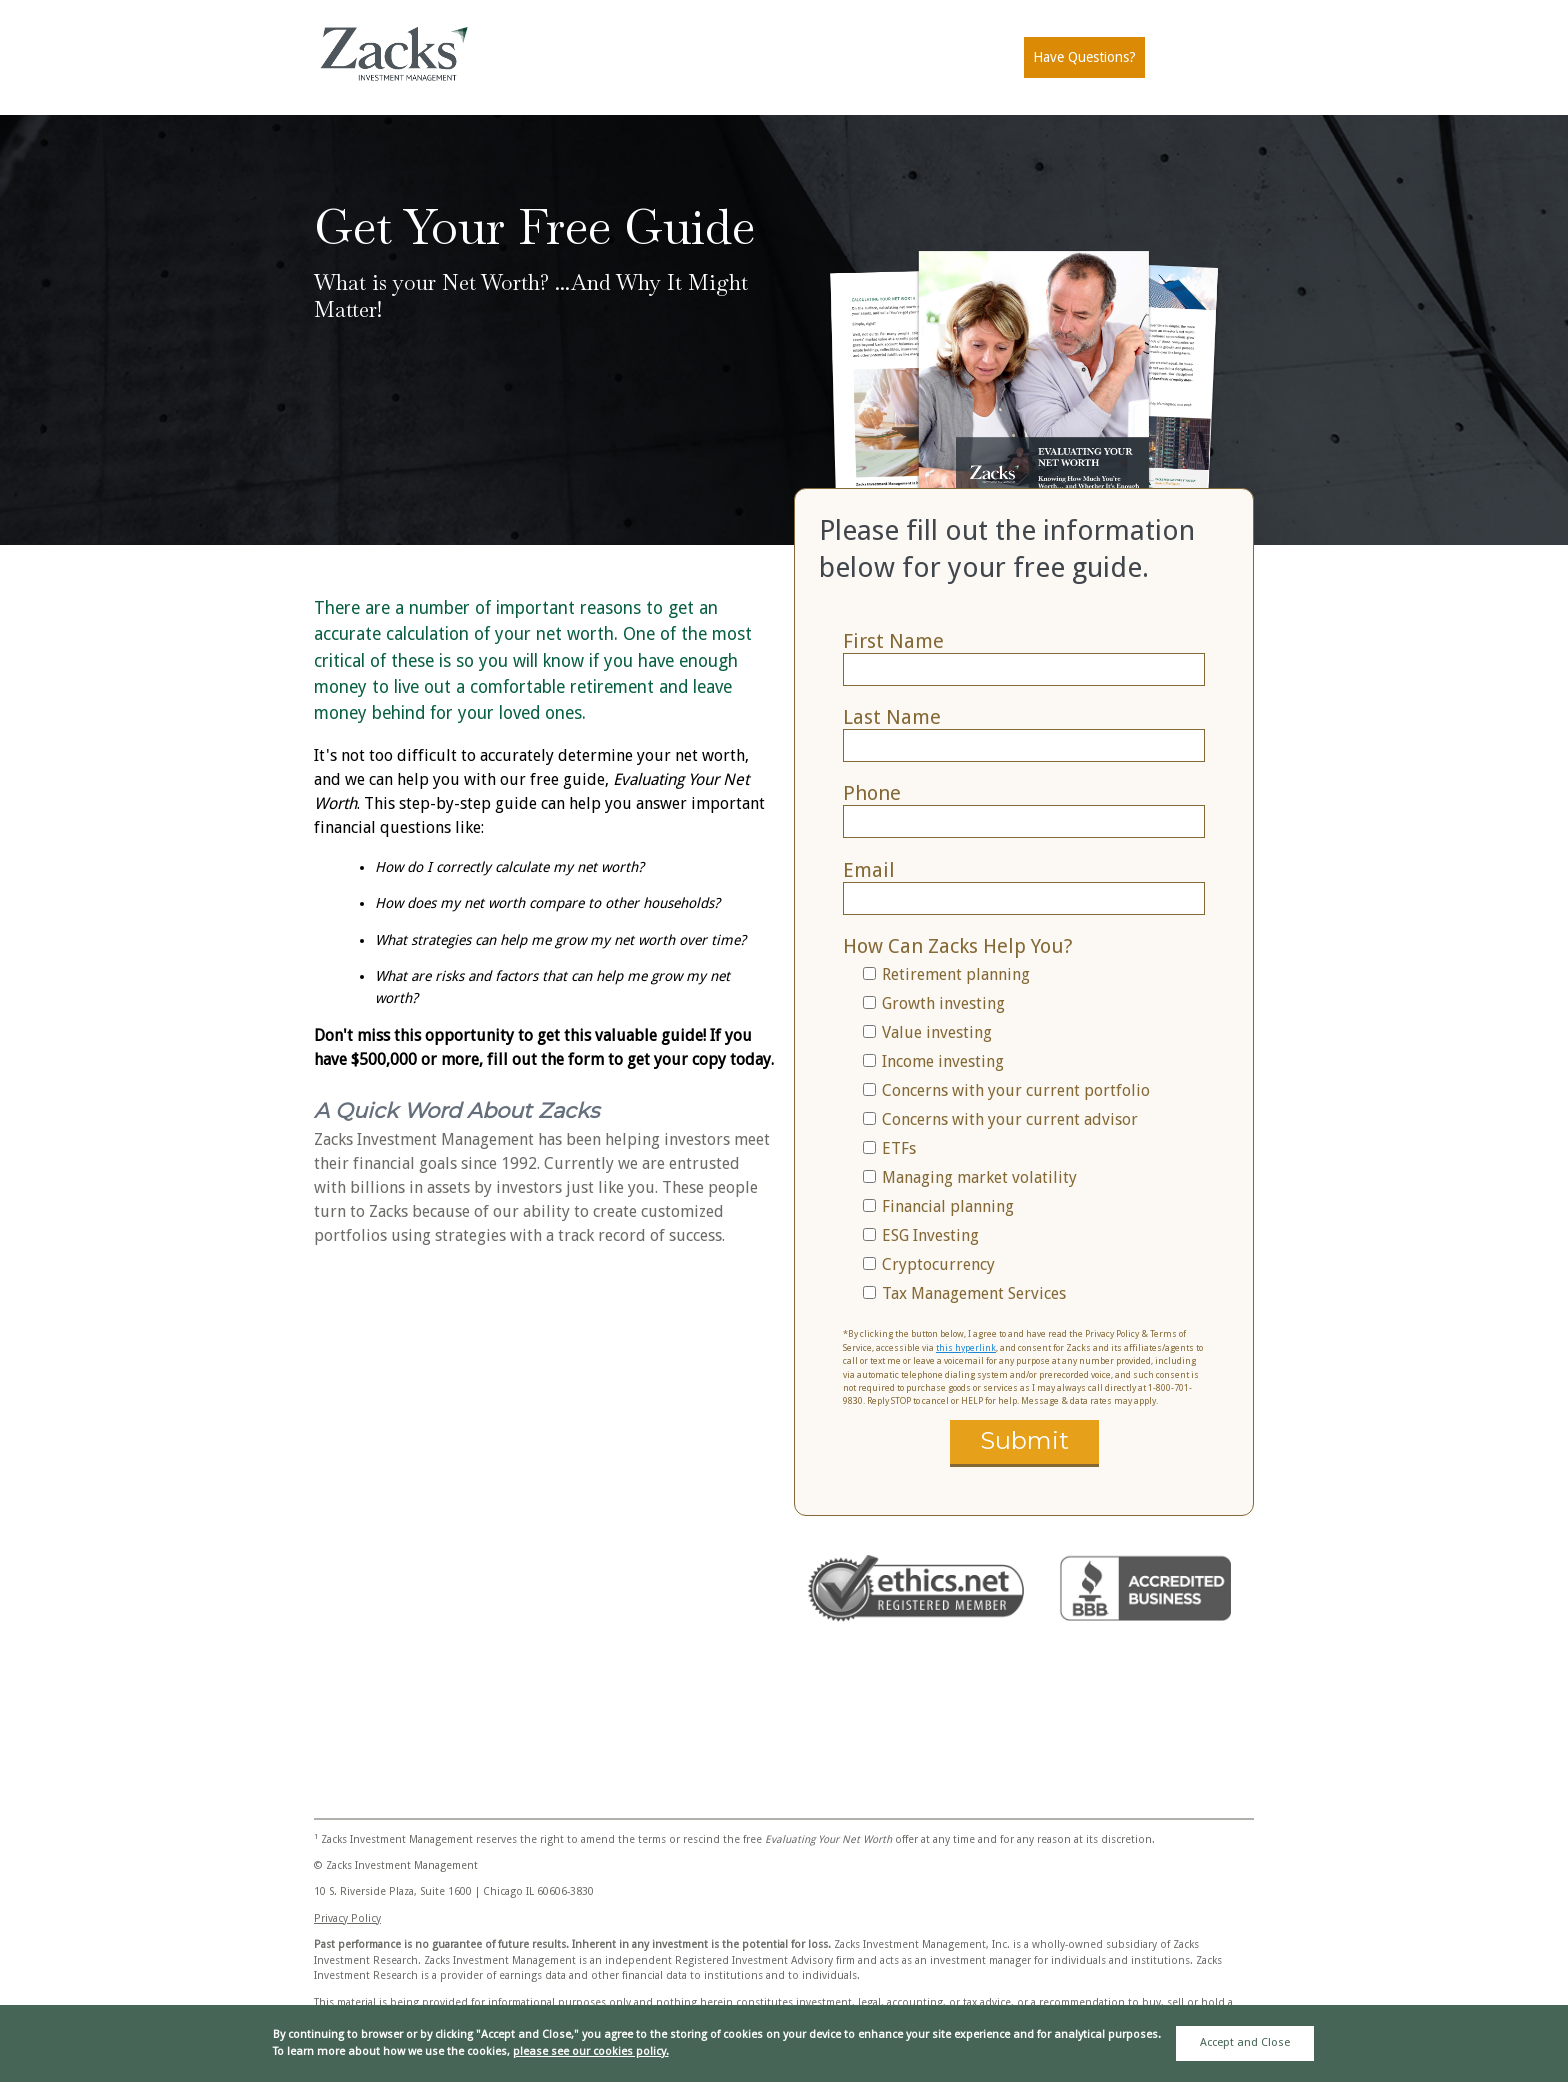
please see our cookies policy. (591, 2051)
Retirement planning (956, 974)
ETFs (899, 1148)
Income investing (943, 1061)
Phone (872, 793)
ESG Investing (930, 1235)
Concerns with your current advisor (1010, 1119)
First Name (893, 641)
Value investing (937, 1032)
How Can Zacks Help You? (958, 946)
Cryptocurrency (938, 1264)
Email (869, 870)
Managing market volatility (979, 1177)
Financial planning (948, 1206)
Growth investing (943, 1003)
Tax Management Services (974, 1293)
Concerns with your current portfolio (1016, 1090)
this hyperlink (966, 1348)
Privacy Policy (347, 1918)
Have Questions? (1084, 57)
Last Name (892, 717)
